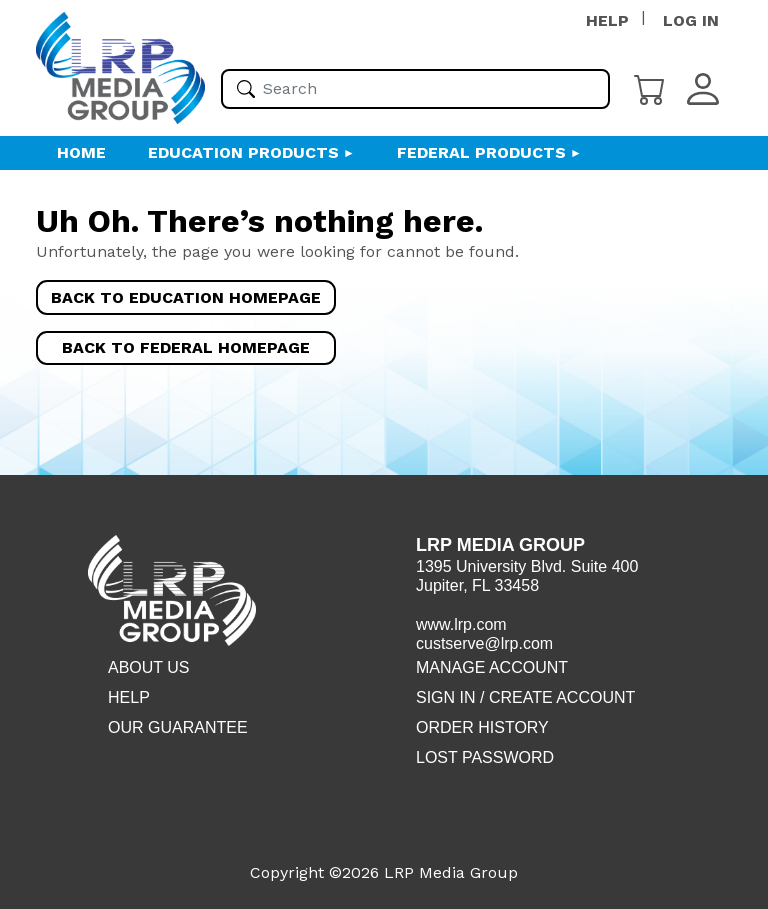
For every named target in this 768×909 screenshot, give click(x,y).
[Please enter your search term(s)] (415, 89)
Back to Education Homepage (186, 297)
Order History (482, 727)
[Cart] (650, 87)
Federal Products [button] (481, 152)
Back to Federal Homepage (186, 347)
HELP (607, 20)
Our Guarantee (178, 727)
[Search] (246, 89)
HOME (81, 152)
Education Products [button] (243, 152)
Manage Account (492, 667)
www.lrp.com (461, 624)
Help (129, 697)
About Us (149, 667)
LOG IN (691, 20)
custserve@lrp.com (484, 643)
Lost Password (485, 757)
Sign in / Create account (525, 697)
